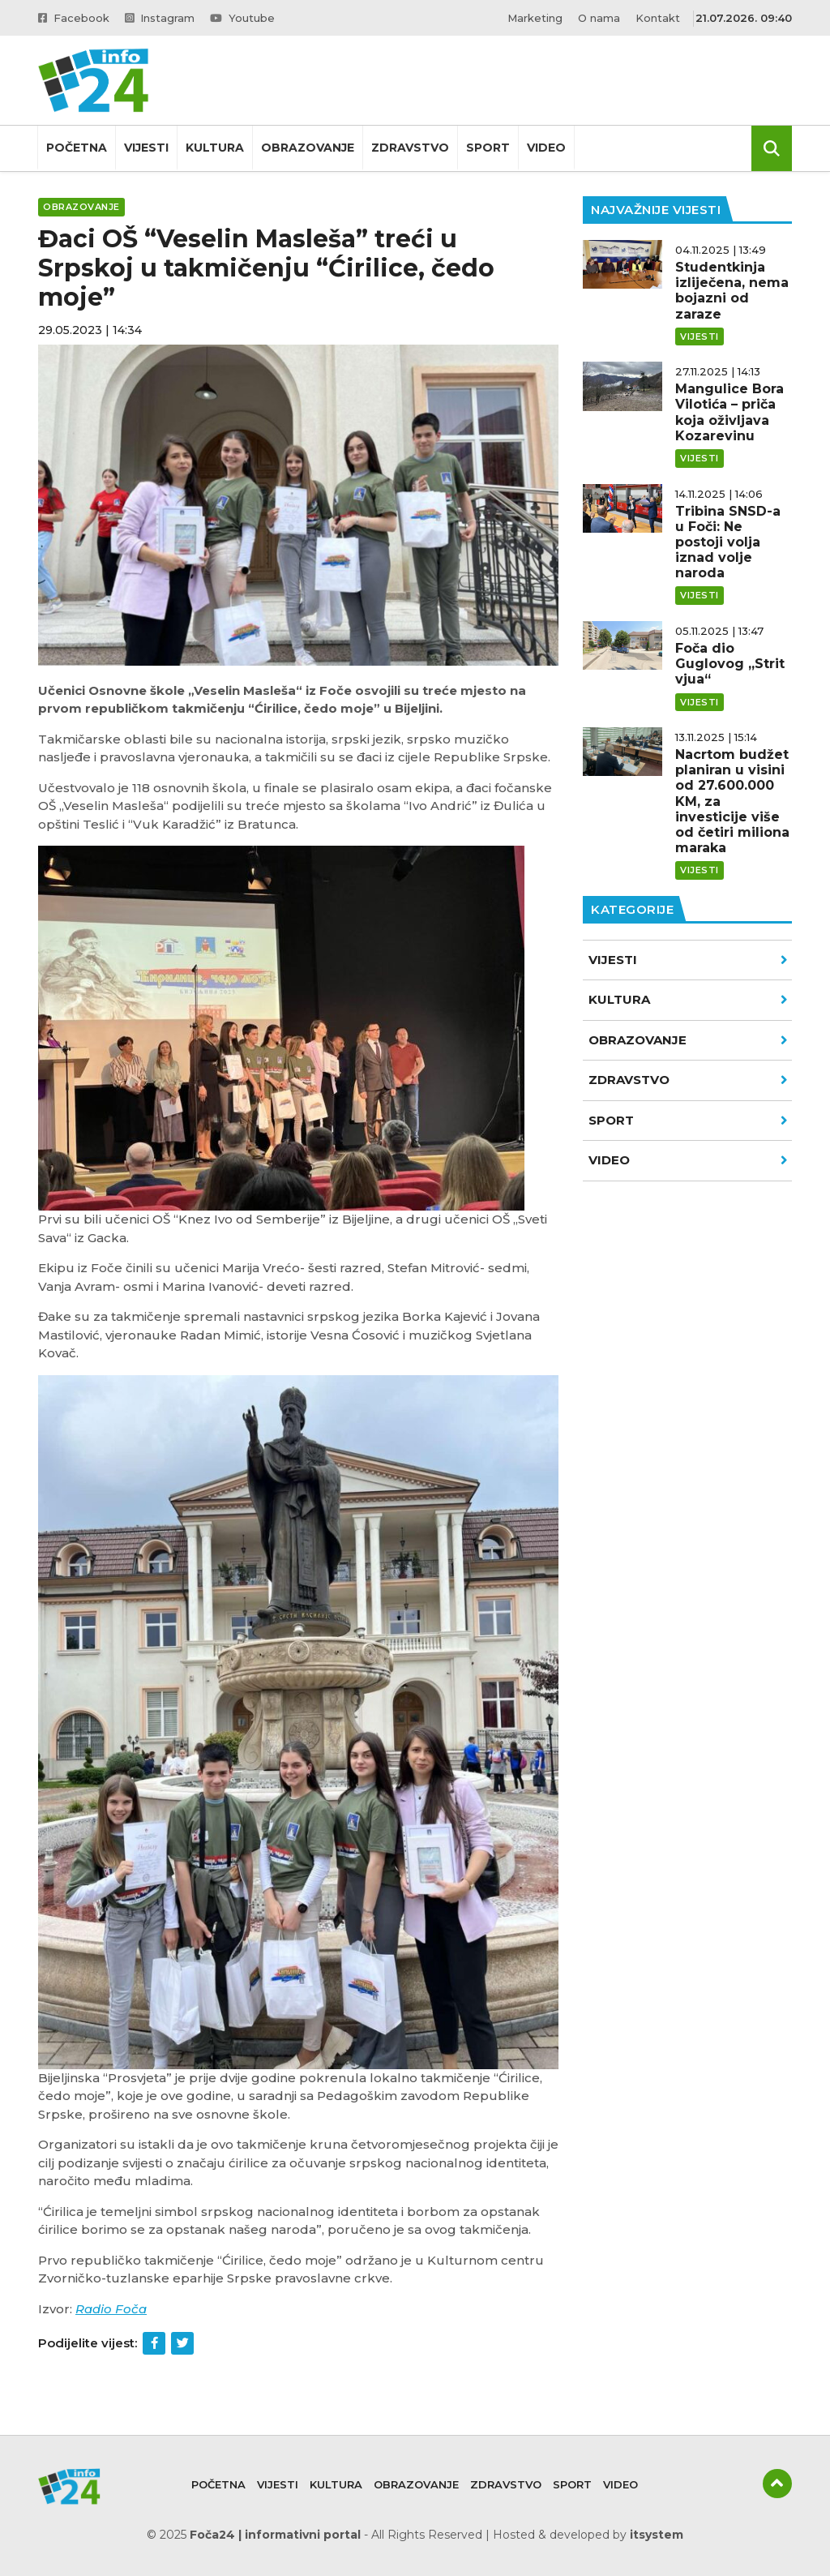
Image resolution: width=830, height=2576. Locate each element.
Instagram (160, 17)
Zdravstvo (410, 147)
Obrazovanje (307, 147)
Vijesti (146, 147)
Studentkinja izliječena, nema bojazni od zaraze (732, 290)
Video (546, 147)
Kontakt (657, 17)
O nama (599, 17)
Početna (76, 147)
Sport (488, 147)
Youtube (242, 17)
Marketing (535, 17)
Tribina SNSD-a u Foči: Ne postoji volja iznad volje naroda (728, 542)
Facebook (73, 17)
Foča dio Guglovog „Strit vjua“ (730, 664)
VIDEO (688, 1160)
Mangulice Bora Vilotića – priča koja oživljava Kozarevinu (729, 412)
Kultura (215, 147)
